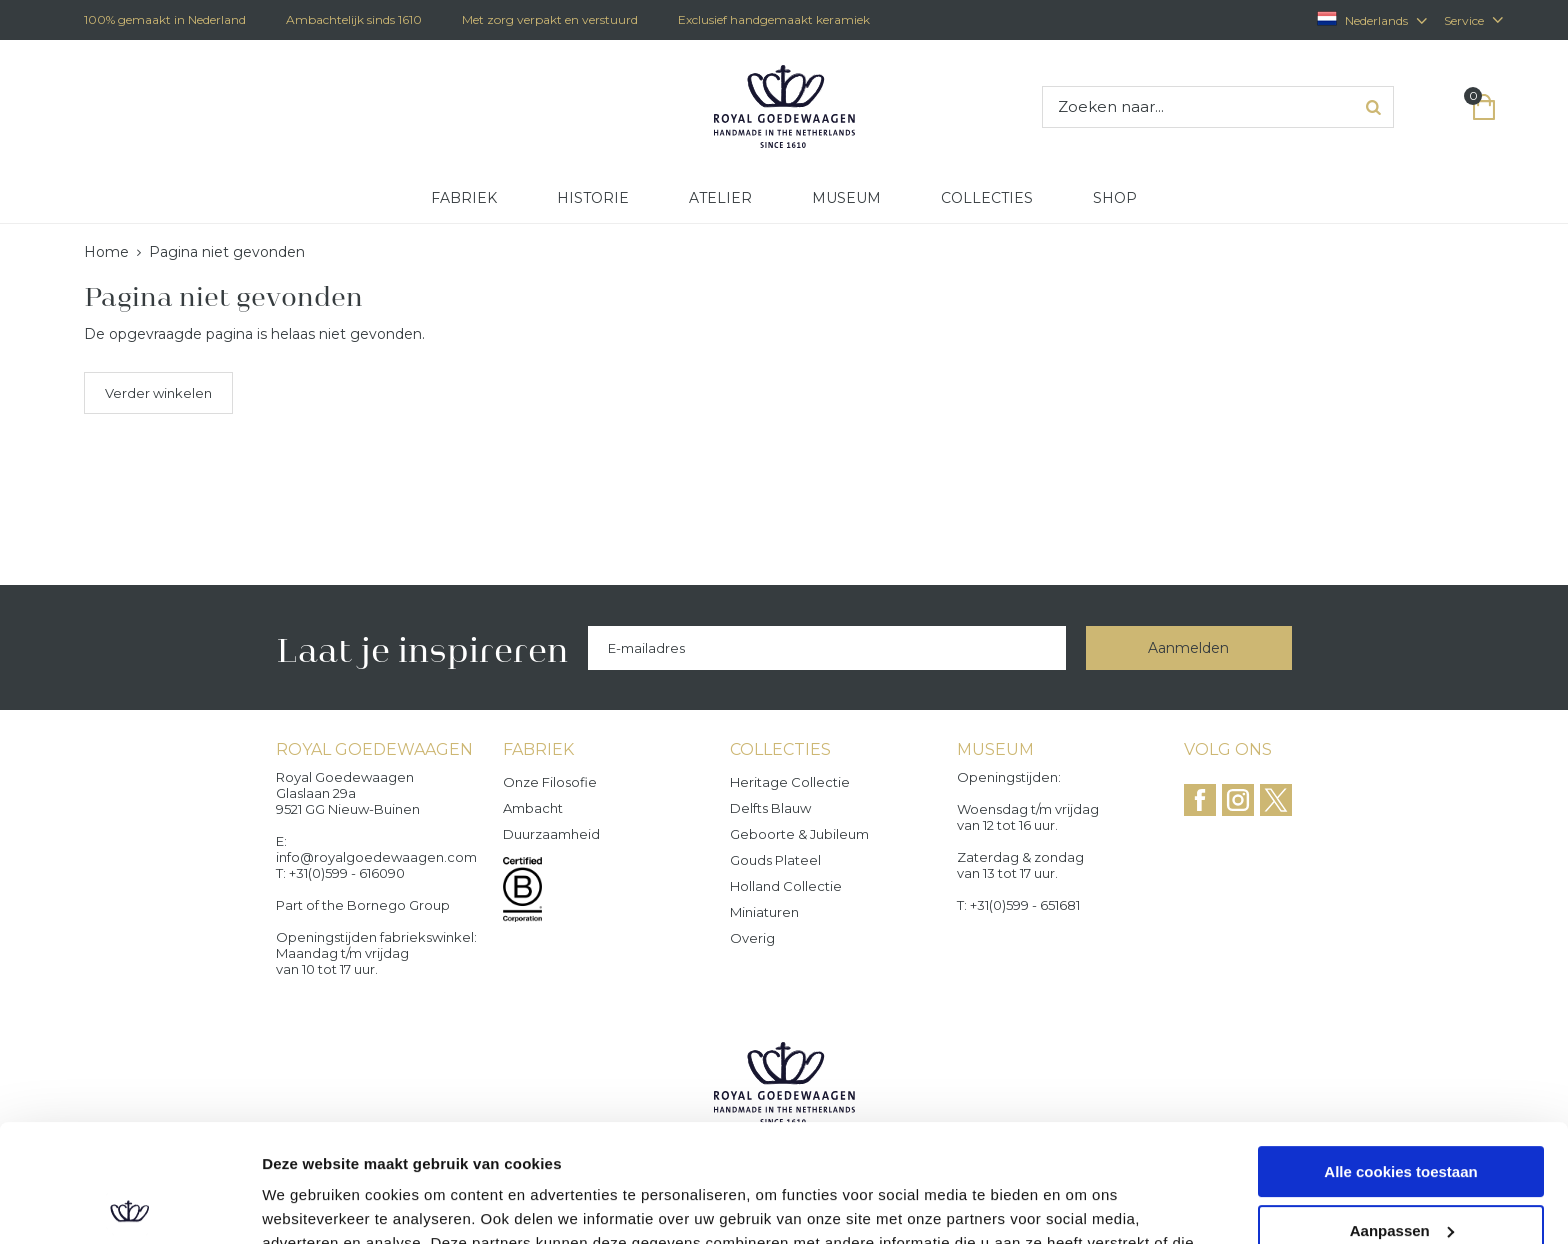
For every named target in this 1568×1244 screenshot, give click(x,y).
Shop (1115, 198)
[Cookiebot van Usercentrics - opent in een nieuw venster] (129, 1205)
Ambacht (533, 808)
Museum (846, 198)
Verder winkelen (158, 393)
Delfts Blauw (770, 808)
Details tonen (309, 1204)
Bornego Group (398, 905)
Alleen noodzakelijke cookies (1401, 1171)
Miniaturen (764, 912)
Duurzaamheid (551, 834)
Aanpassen (1402, 1112)
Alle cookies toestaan (1400, 1054)
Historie (593, 198)
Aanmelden (1188, 648)
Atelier (720, 198)
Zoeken (1373, 107)
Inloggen (1444, 107)
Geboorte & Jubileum (799, 834)
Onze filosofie (550, 782)
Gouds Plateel (775, 860)
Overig (752, 938)
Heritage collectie (790, 782)
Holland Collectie (786, 886)
